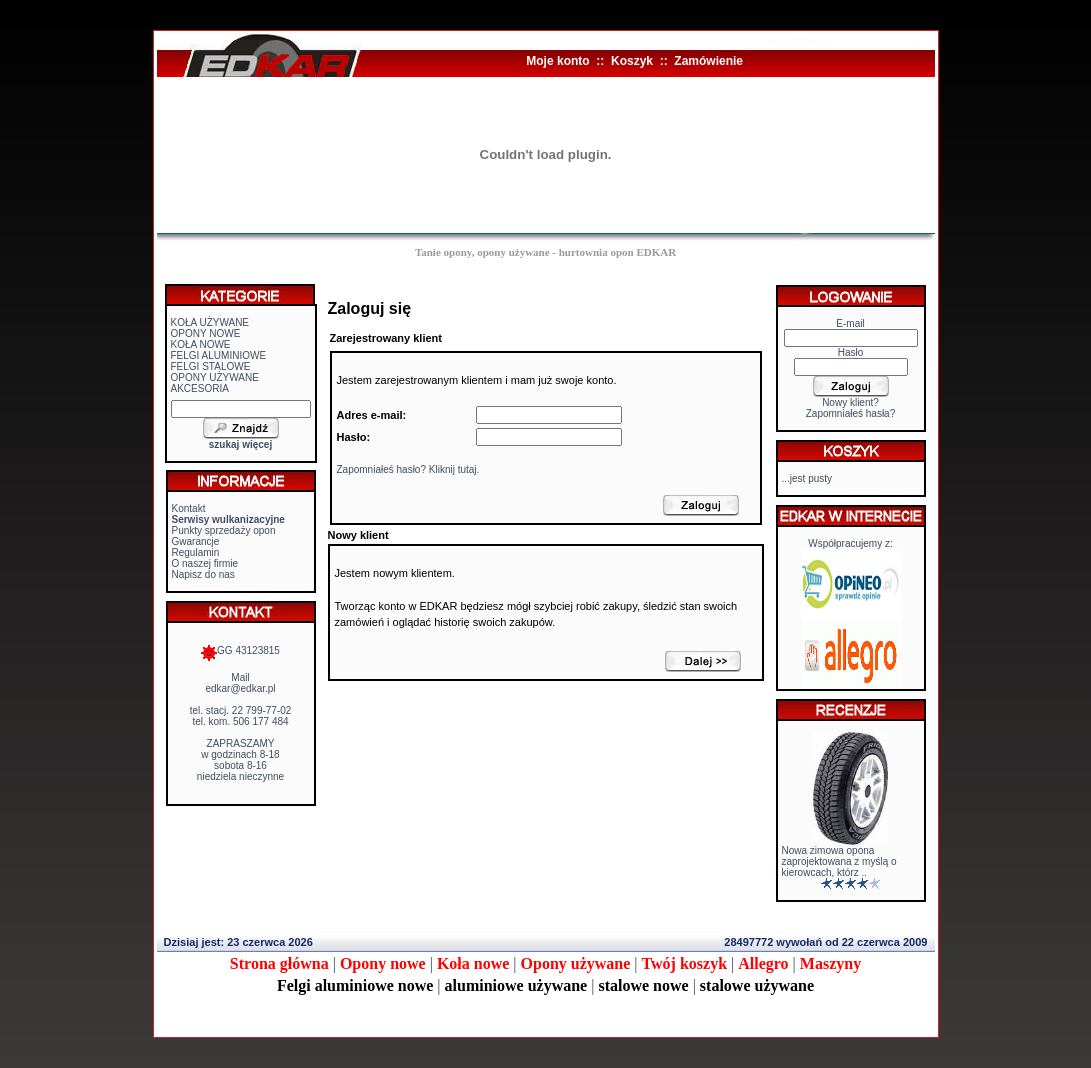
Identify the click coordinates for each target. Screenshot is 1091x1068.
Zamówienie (708, 61)
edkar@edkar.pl (240, 688)
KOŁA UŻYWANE (210, 322)
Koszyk (632, 61)
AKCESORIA (200, 388)
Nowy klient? (850, 402)
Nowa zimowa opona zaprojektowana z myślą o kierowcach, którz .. (839, 861)
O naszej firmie (205, 563)
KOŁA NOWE (201, 344)
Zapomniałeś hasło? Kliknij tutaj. (408, 469)
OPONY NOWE (206, 333)
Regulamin (196, 552)
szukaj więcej (240, 444)
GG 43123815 (240, 650)
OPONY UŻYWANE (215, 377)
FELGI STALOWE (211, 366)
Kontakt (189, 508)
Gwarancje (196, 541)
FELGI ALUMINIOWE (219, 355)
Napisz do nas (203, 574)
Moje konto (557, 61)
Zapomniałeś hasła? (851, 413)
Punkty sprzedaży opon (224, 530)
